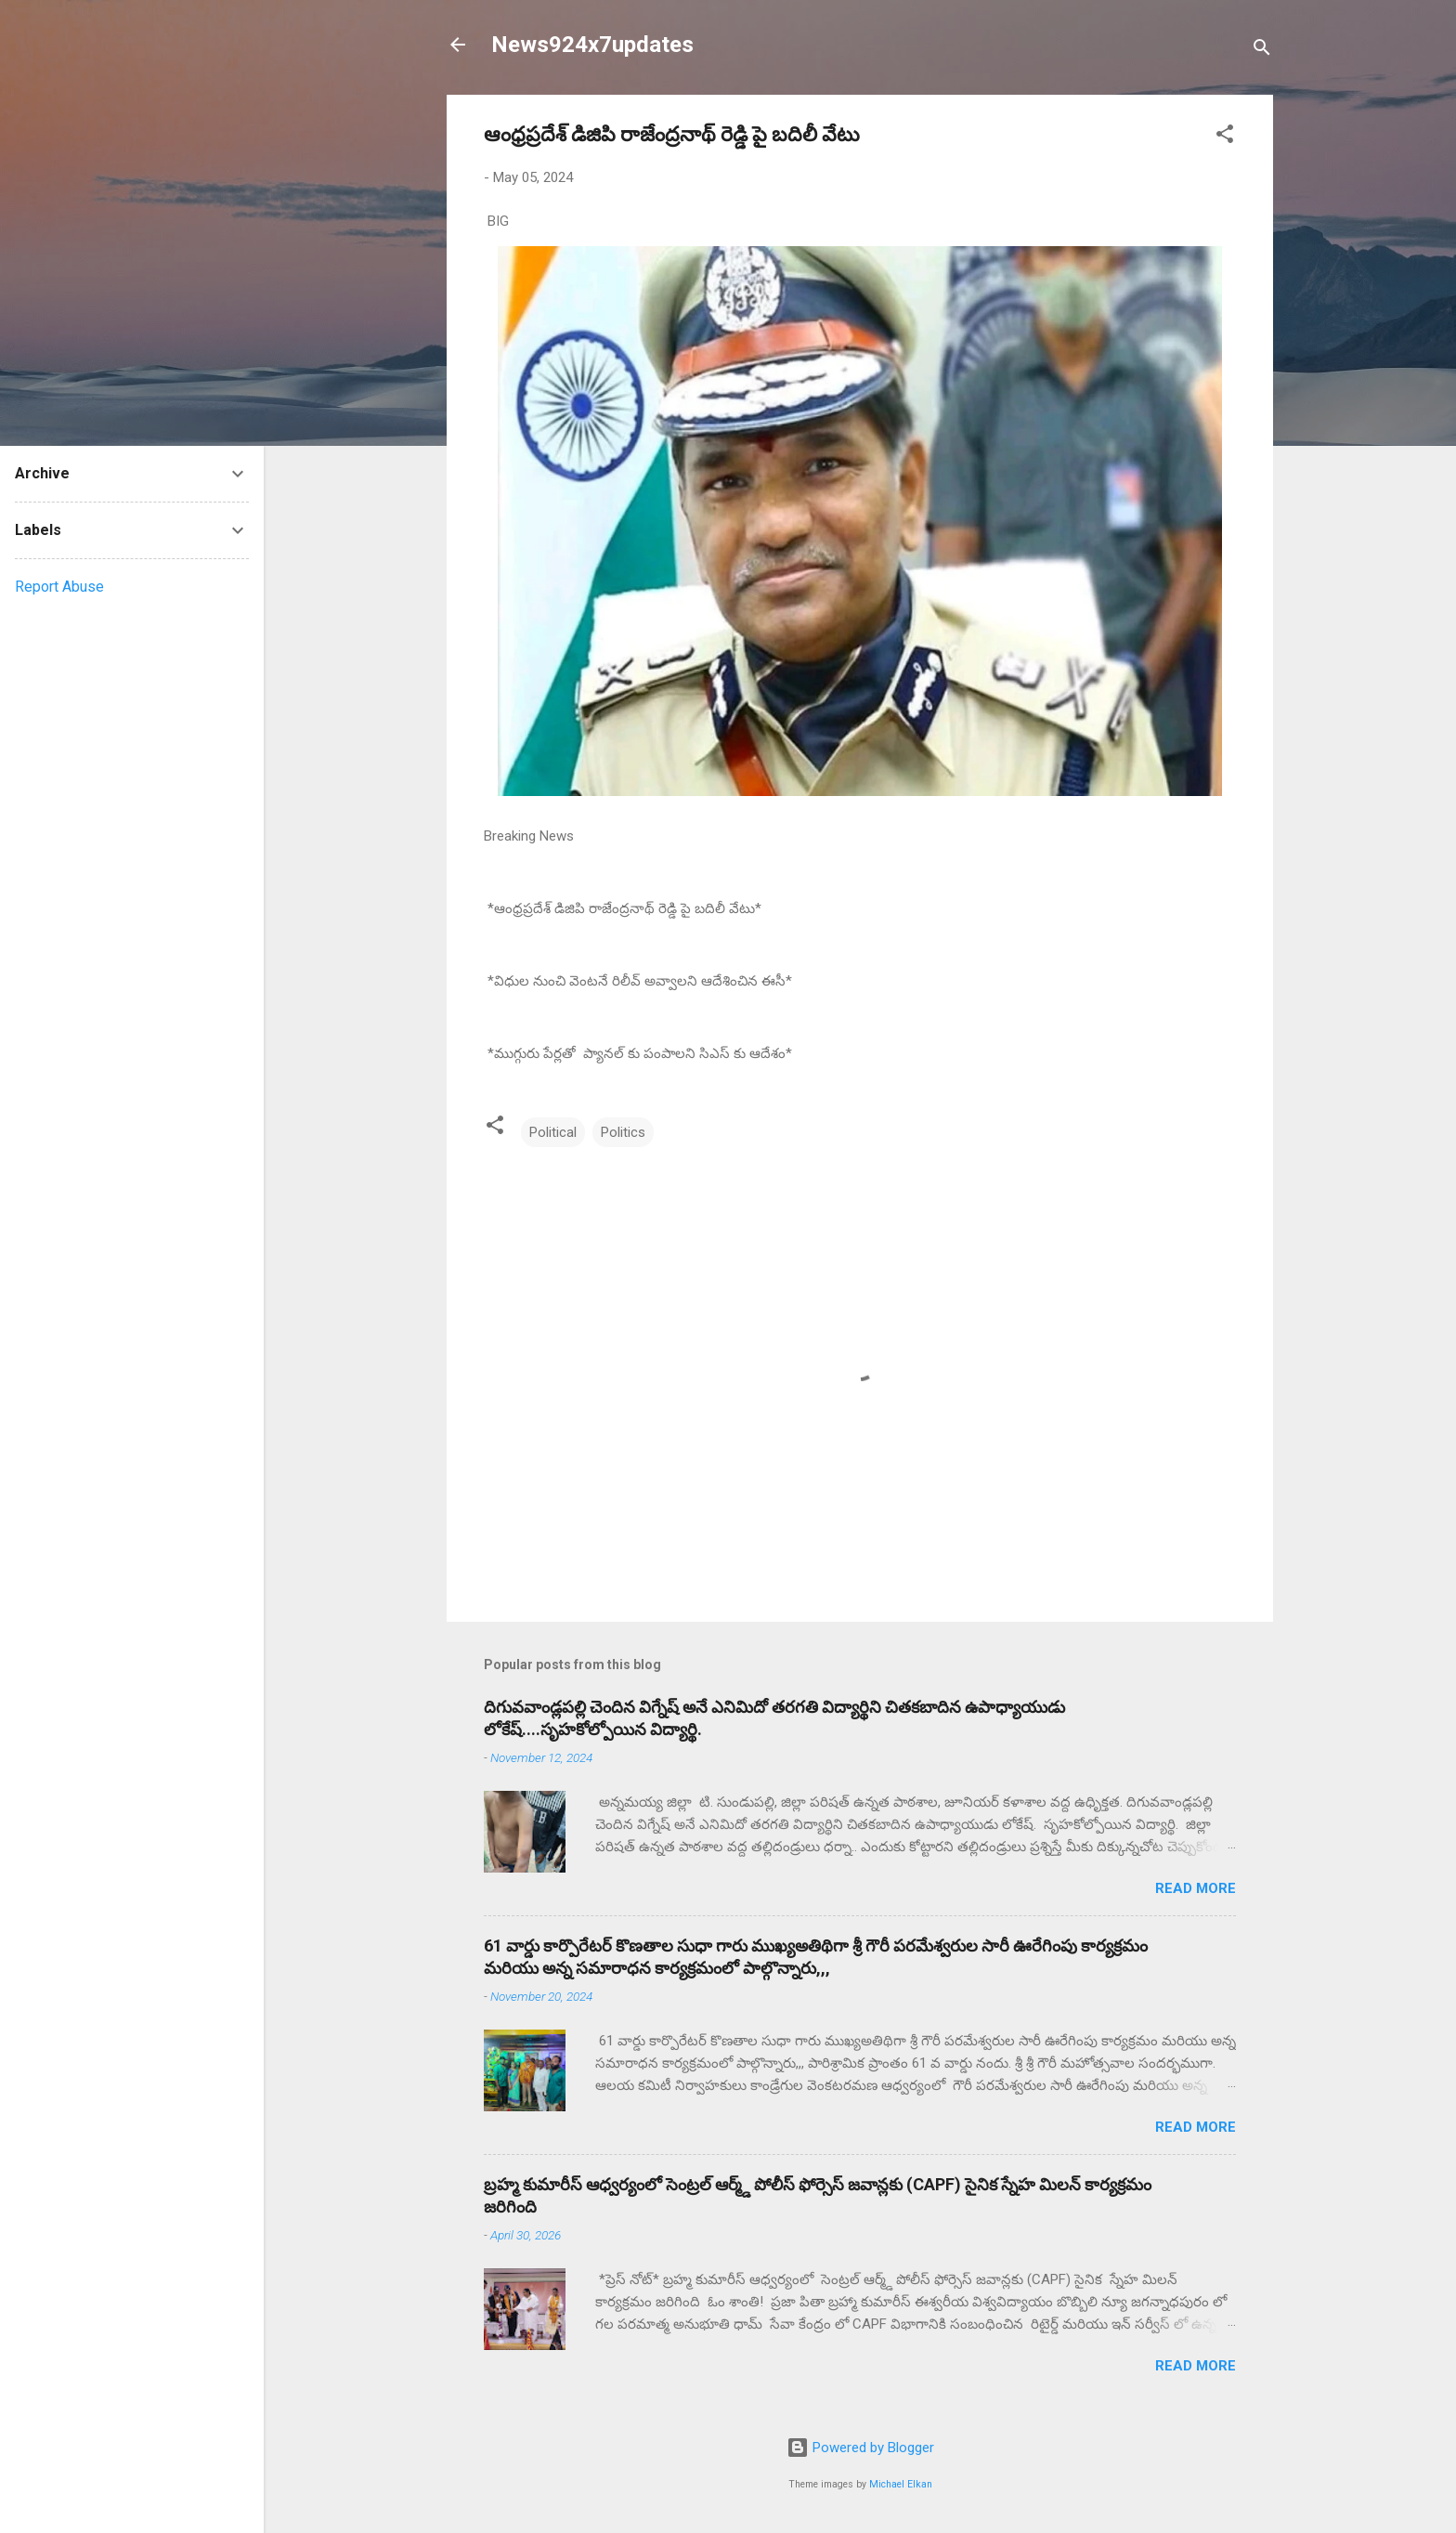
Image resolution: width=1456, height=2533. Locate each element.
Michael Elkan (900, 2484)
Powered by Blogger (860, 2447)
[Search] (1262, 50)
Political (553, 1132)
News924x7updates (592, 45)
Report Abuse (59, 586)
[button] (1225, 137)
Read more (1195, 1888)
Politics (623, 1132)
